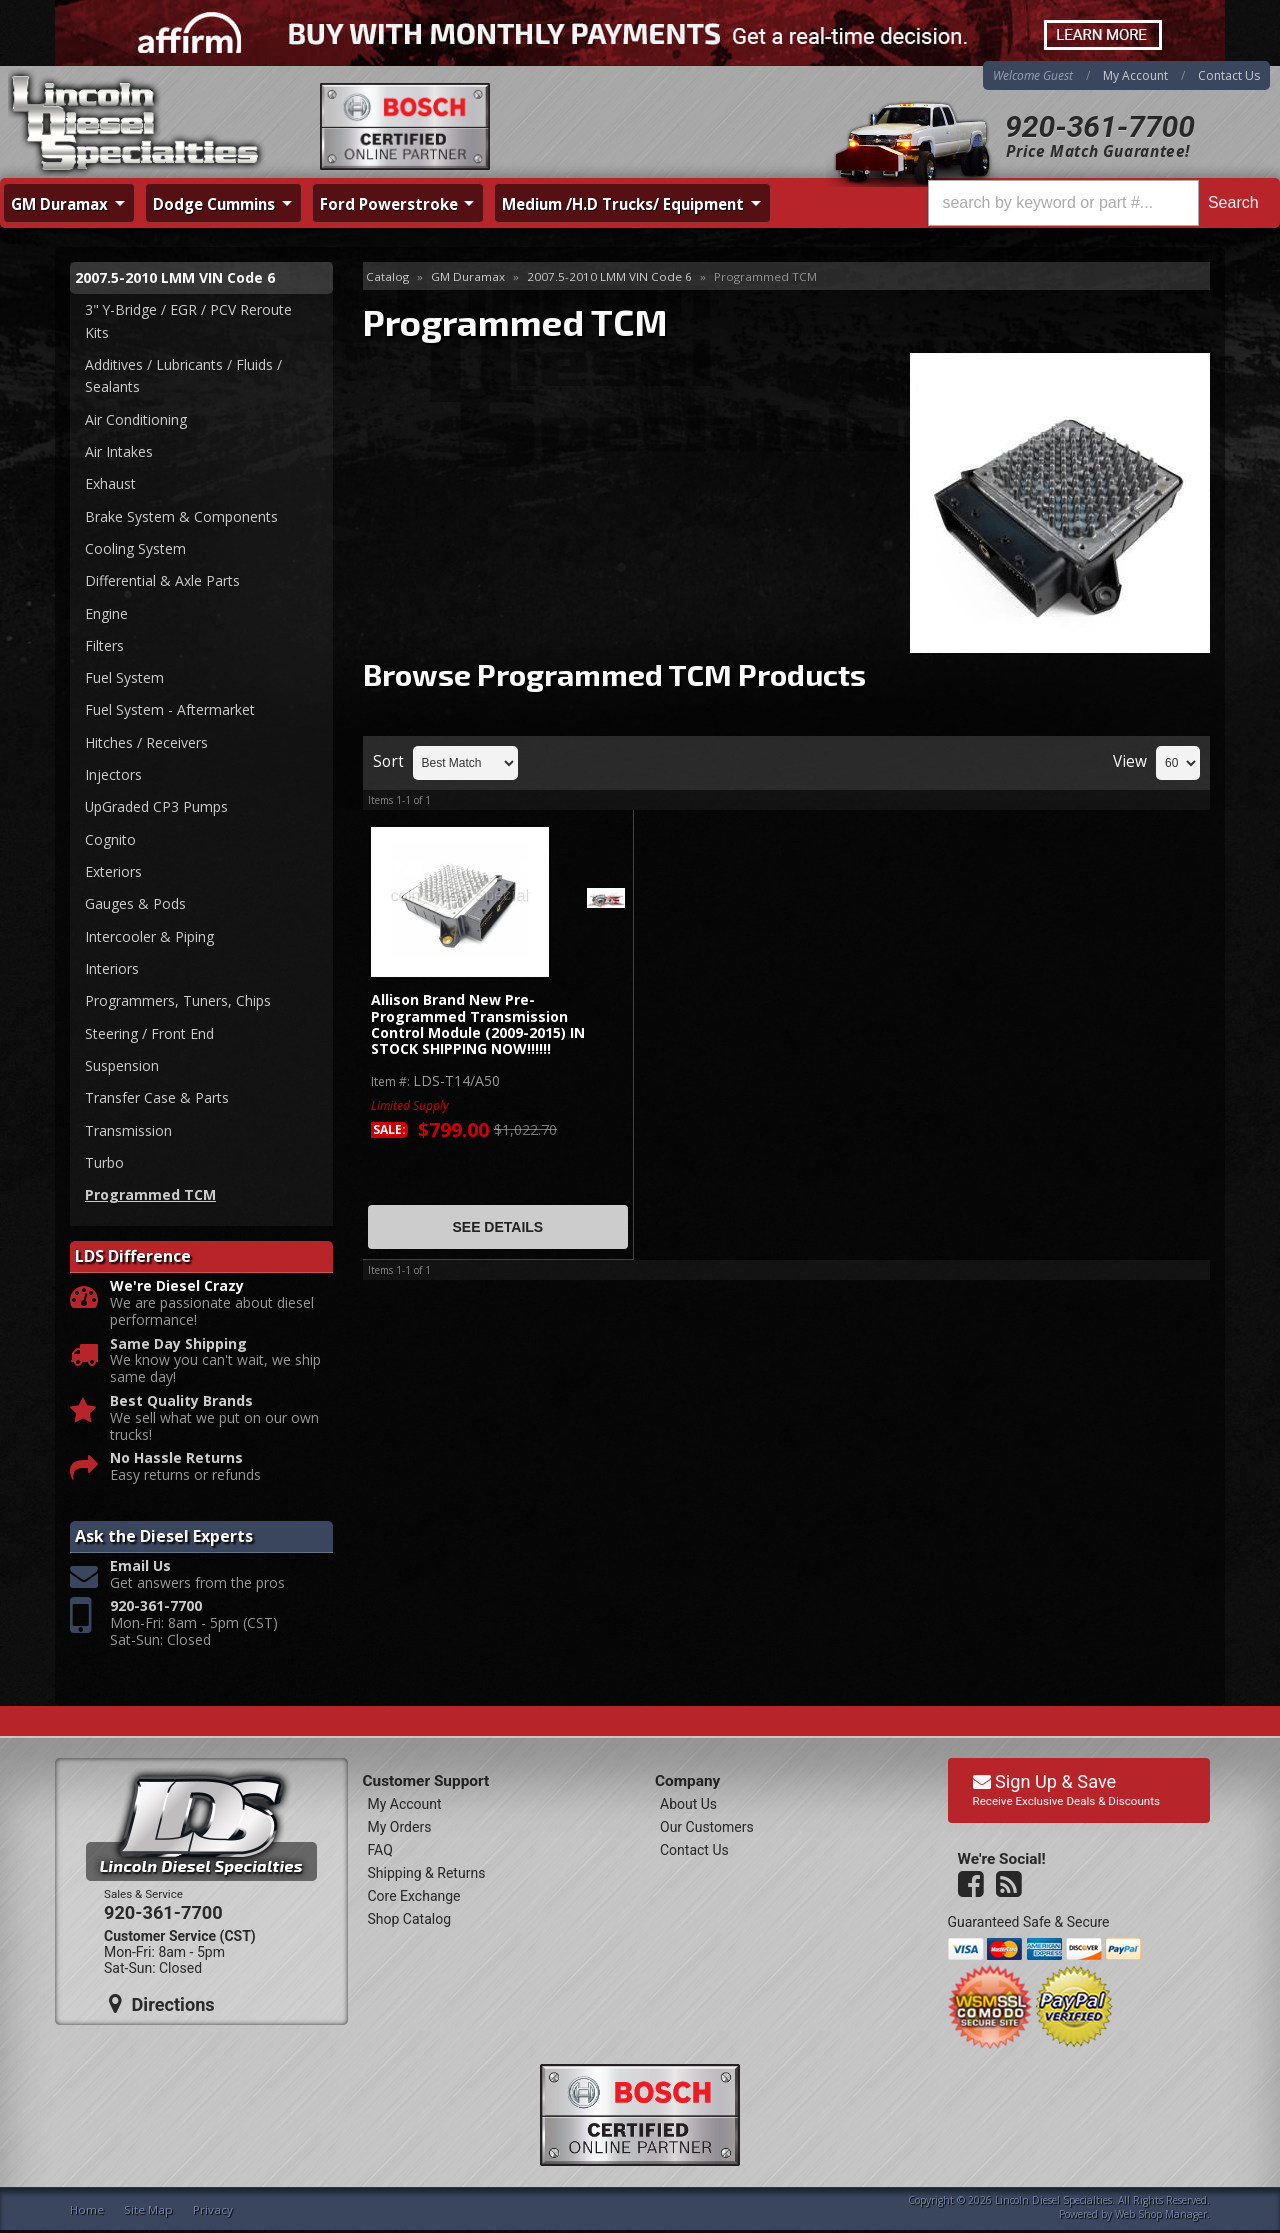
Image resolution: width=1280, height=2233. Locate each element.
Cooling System (135, 549)
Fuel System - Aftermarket (170, 710)
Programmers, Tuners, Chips (178, 1002)
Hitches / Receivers (146, 743)
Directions (162, 2007)
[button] (1098, 203)
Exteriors (113, 872)
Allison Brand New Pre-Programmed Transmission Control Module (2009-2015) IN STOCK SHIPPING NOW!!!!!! (478, 1025)
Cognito (110, 840)
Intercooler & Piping (149, 937)
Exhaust (110, 484)
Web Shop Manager (1161, 2216)
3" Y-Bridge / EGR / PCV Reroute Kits (189, 320)
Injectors (113, 775)
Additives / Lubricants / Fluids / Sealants (183, 375)
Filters (104, 646)
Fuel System (124, 678)
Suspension (122, 1067)
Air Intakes (119, 451)
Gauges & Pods (135, 905)
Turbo (104, 1164)
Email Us (140, 1568)
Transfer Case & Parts (157, 1099)
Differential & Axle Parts (162, 581)
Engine (106, 613)
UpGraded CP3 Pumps (157, 808)
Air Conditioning (136, 419)
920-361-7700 (1100, 126)
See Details (497, 1227)
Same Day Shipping (178, 1346)
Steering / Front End (149, 1034)
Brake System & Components (181, 516)
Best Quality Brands (181, 1403)
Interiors (112, 970)
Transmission (128, 1132)
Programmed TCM (150, 1196)
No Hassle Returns (176, 1461)
